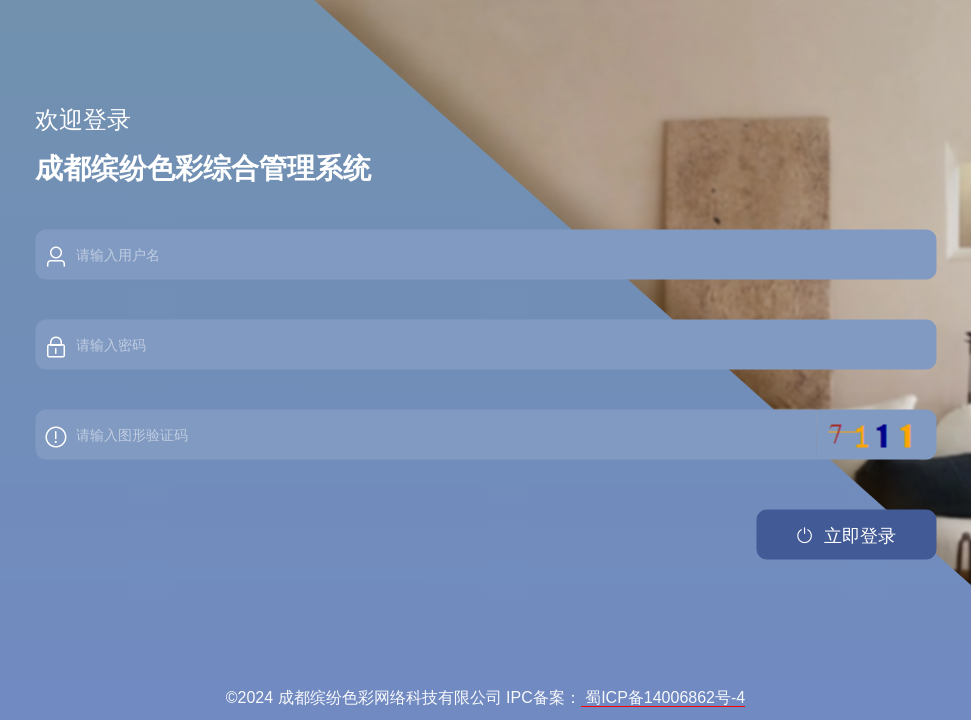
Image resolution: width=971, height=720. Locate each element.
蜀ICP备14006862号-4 (663, 697)
